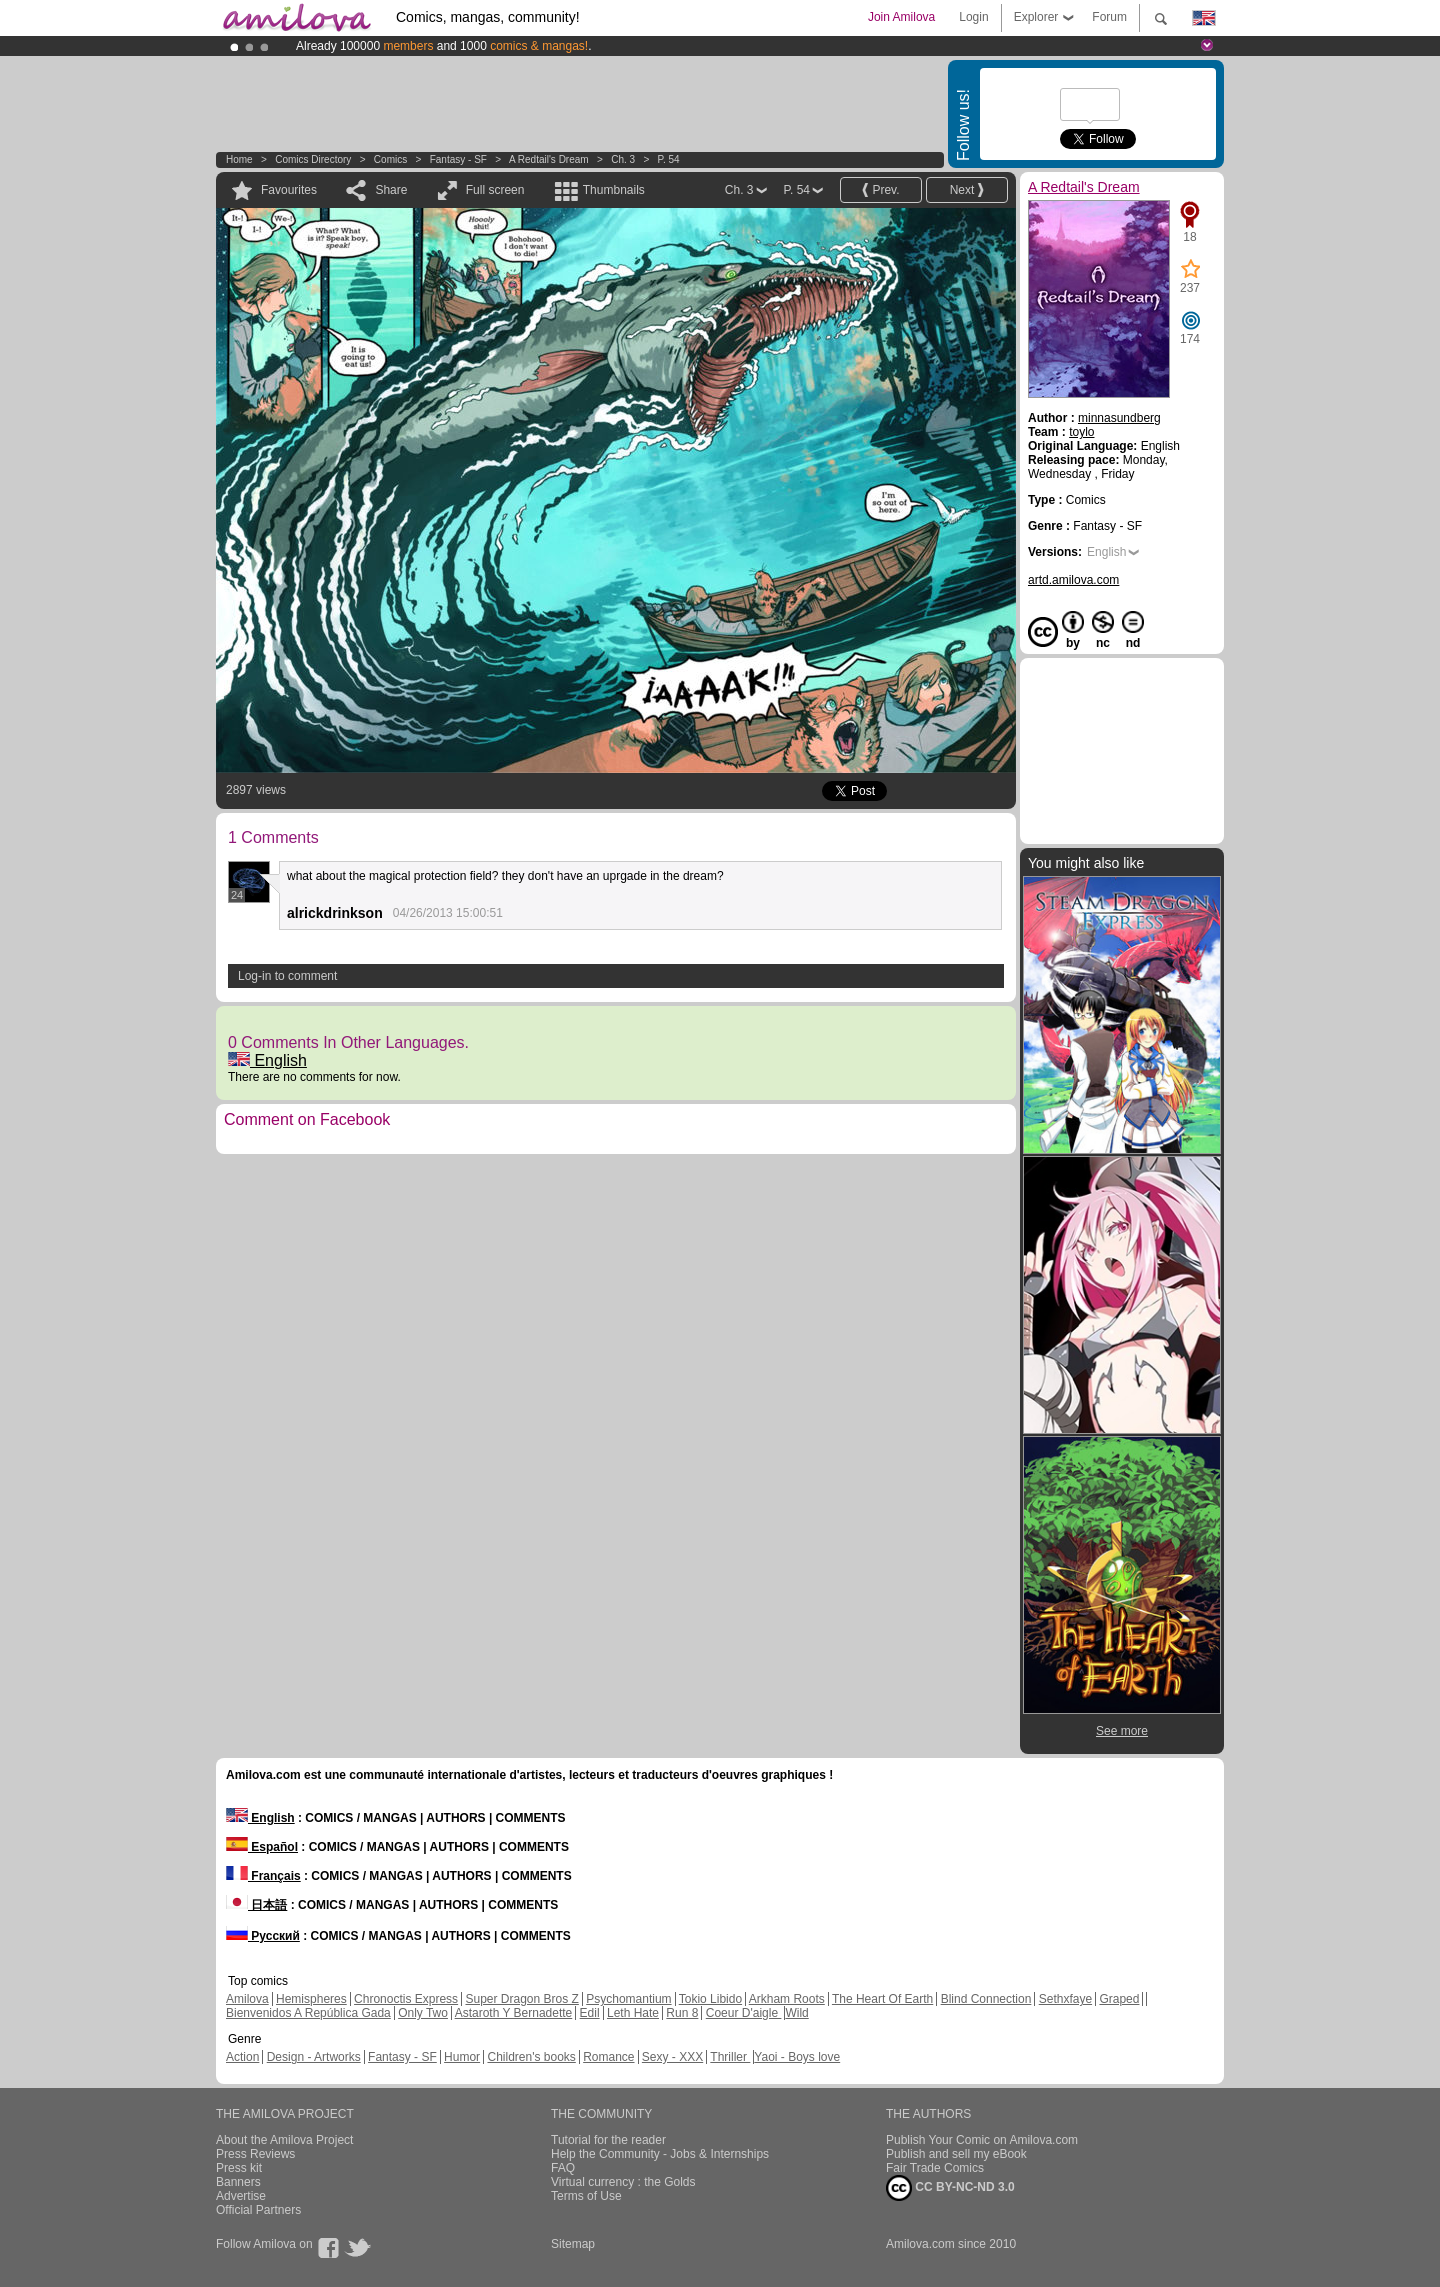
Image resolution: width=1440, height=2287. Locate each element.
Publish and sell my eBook (956, 2154)
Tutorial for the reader (608, 2140)
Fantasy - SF (458, 159)
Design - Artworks (314, 2057)
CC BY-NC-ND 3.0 (950, 2188)
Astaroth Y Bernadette (514, 2013)
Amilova (247, 1999)
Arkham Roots (787, 1999)
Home (239, 159)
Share (391, 190)
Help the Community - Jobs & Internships (660, 2154)
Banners (238, 2182)
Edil (590, 2013)
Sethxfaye (1065, 1999)
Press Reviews (255, 2154)
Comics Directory (313, 159)
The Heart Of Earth (882, 1999)
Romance (608, 2057)
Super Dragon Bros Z (521, 1999)
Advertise (241, 2196)
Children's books (531, 2057)
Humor (462, 2057)
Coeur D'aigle (744, 2013)
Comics (390, 159)
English (267, 1060)
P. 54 (669, 159)
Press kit (239, 2168)
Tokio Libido (710, 1999)
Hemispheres (311, 1999)
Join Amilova (901, 17)
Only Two (423, 2013)
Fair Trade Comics (935, 2168)
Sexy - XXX (672, 2057)
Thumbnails (614, 190)
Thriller (730, 2057)
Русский (263, 1936)
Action (242, 2057)
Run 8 (682, 2013)
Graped (1119, 1999)
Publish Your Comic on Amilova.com (982, 2140)
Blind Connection (986, 1999)
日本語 (256, 1905)
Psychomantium (628, 1999)
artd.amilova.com (1073, 580)
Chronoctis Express (406, 1999)
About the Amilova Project (284, 2140)
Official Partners (258, 2210)
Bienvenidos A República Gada (308, 2013)
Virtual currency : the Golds (623, 2182)
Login (973, 17)
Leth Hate (633, 2013)
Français (263, 1876)
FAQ (563, 2168)
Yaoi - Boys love (797, 2057)
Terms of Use (586, 2196)
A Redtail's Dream (549, 159)
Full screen (495, 190)
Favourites (289, 190)
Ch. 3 (623, 159)
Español (262, 1847)
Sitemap (573, 2244)
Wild (796, 2013)
